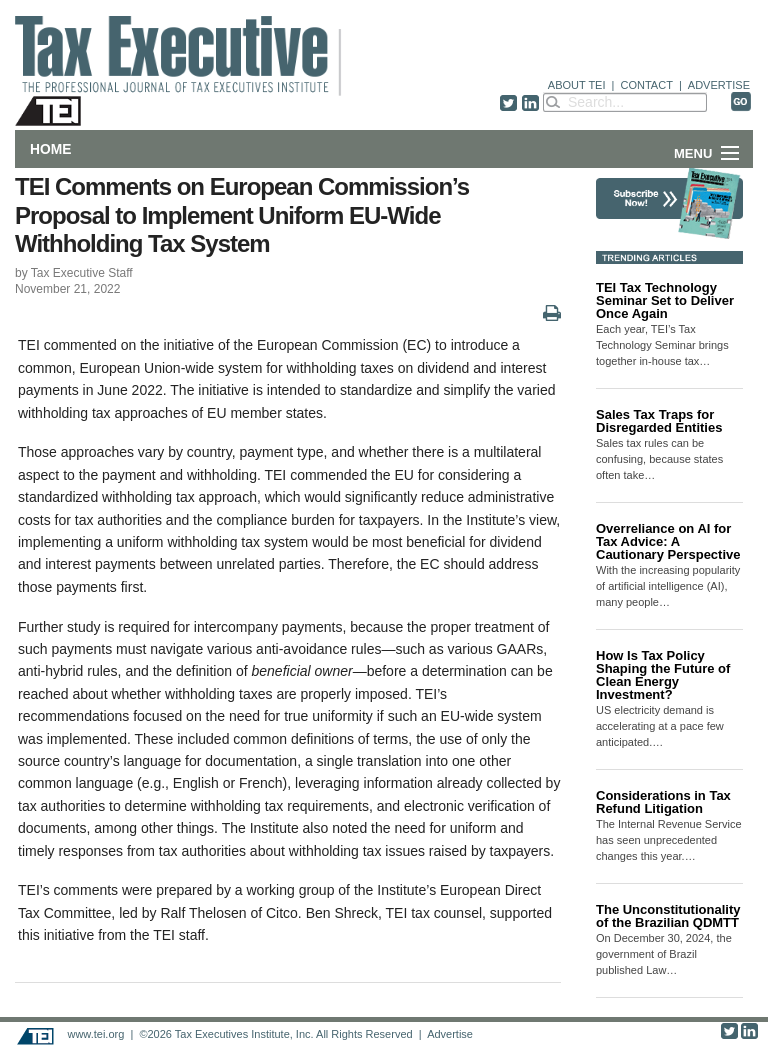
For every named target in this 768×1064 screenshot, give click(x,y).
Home (50, 149)
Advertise (450, 1034)
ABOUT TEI (577, 85)
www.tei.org (95, 1034)
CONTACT (647, 85)
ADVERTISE (719, 85)
